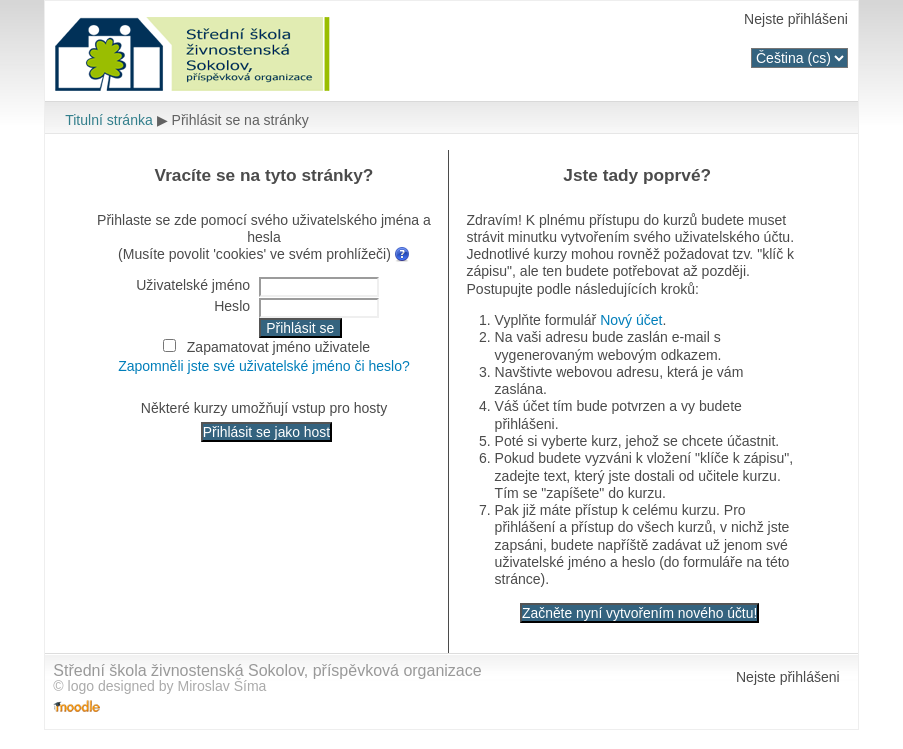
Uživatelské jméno (193, 285)
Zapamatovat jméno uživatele (278, 347)
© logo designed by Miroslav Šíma (159, 686)
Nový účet (631, 320)
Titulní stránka (109, 120)
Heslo (232, 306)
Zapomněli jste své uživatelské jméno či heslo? (264, 366)
